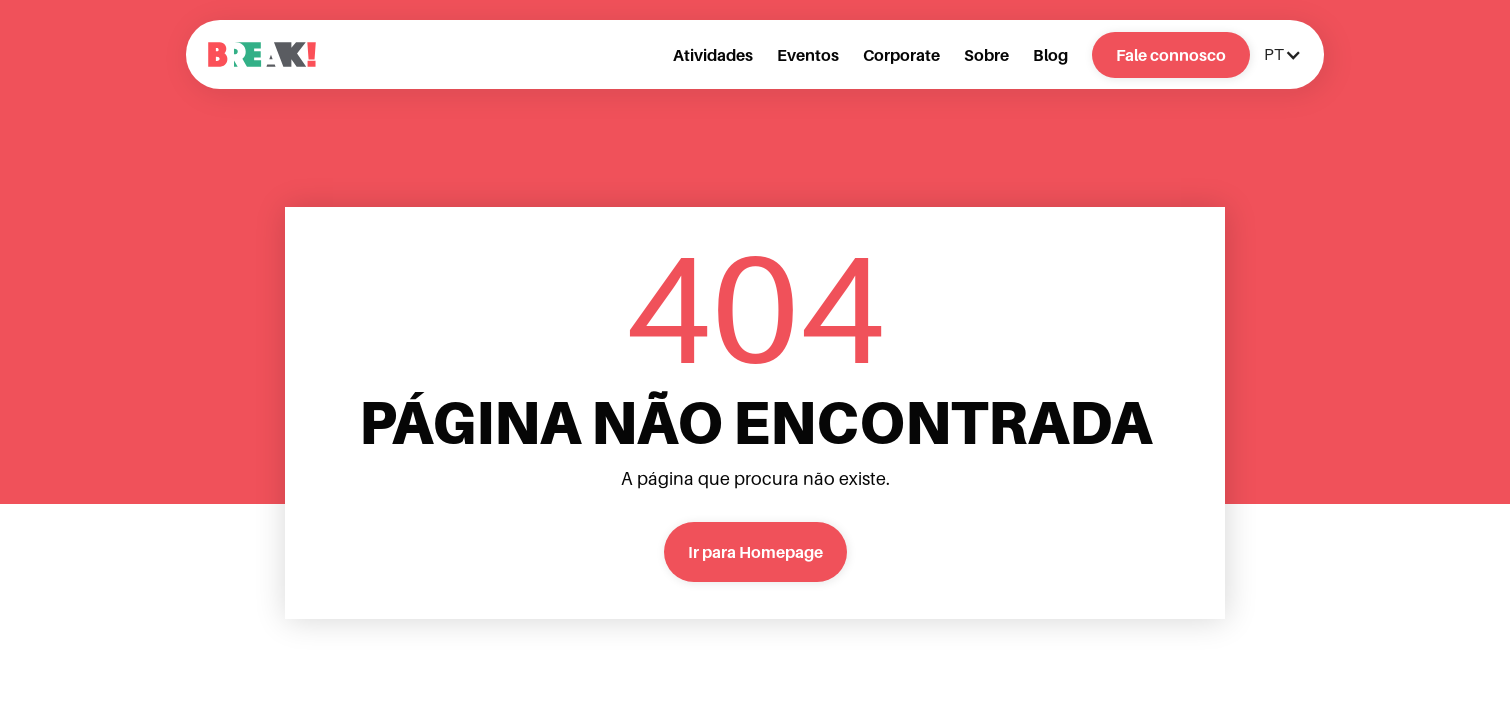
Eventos (808, 55)
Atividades (713, 55)
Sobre (986, 55)
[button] (1281, 54)
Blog (1050, 55)
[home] (262, 54)
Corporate (901, 55)
